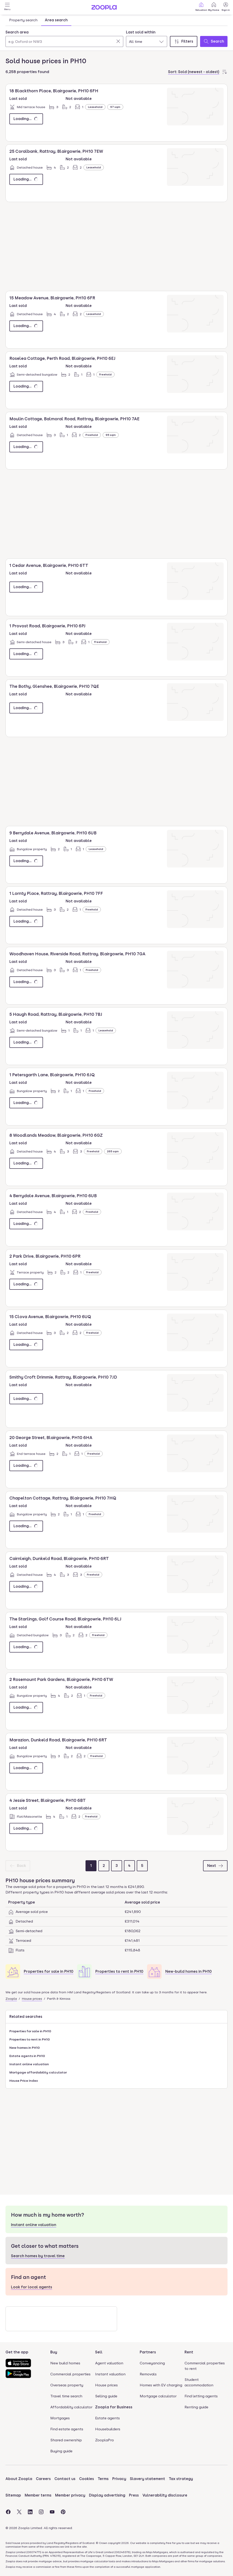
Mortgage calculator (158, 2396)
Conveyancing (152, 2363)
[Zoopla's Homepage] (104, 8)
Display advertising (107, 2495)
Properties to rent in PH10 (119, 1971)
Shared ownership (66, 2440)
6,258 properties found (27, 72)
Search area (17, 32)
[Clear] (118, 41)
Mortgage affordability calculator (38, 2072)
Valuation (201, 6)
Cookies (86, 2479)
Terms (103, 2479)
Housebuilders (107, 2429)
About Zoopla (18, 2479)
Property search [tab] (23, 20)
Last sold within (140, 32)
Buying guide (61, 2451)
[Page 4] (129, 1865)
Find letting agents (201, 2396)
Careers (43, 2479)
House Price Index (23, 2080)
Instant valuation (110, 2374)
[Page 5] (142, 1865)
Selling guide (106, 2396)
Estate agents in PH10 (27, 2056)
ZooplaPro (104, 2440)
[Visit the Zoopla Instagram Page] (41, 2512)
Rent (189, 2352)
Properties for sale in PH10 (48, 1971)
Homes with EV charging (161, 2385)
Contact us (64, 2479)
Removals (148, 2374)
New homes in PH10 (24, 2047)
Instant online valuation (29, 2064)
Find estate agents (66, 2429)
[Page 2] (103, 1865)
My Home (213, 6)
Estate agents (107, 2418)
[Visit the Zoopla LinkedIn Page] (30, 2512)
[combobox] (64, 38)
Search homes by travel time (38, 2256)
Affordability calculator (71, 2407)
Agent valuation (109, 2363)
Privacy (119, 2479)
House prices (32, 1998)
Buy (53, 2352)
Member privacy (70, 2495)
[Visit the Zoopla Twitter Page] (19, 2512)
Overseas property (66, 2385)
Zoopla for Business (113, 2407)
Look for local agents (31, 2287)
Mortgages (60, 2418)
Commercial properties (70, 2374)
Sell (98, 2352)
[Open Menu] (7, 7)
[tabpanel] (116, 37)
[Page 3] (116, 1865)
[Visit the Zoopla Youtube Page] (52, 2512)
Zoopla (11, 1998)
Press (134, 2495)
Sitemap (13, 2495)
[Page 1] (91, 1865)
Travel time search (66, 2396)
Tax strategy (181, 2479)
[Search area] (64, 41)
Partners (148, 2352)
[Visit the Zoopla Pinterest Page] (63, 2512)
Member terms (38, 2495)
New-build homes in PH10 (188, 1971)
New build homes (65, 2363)
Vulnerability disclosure (164, 2495)
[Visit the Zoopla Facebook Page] (8, 2512)
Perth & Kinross (58, 1998)
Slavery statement (147, 2479)
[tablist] (38, 20)
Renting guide (196, 2407)
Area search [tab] (56, 20)
